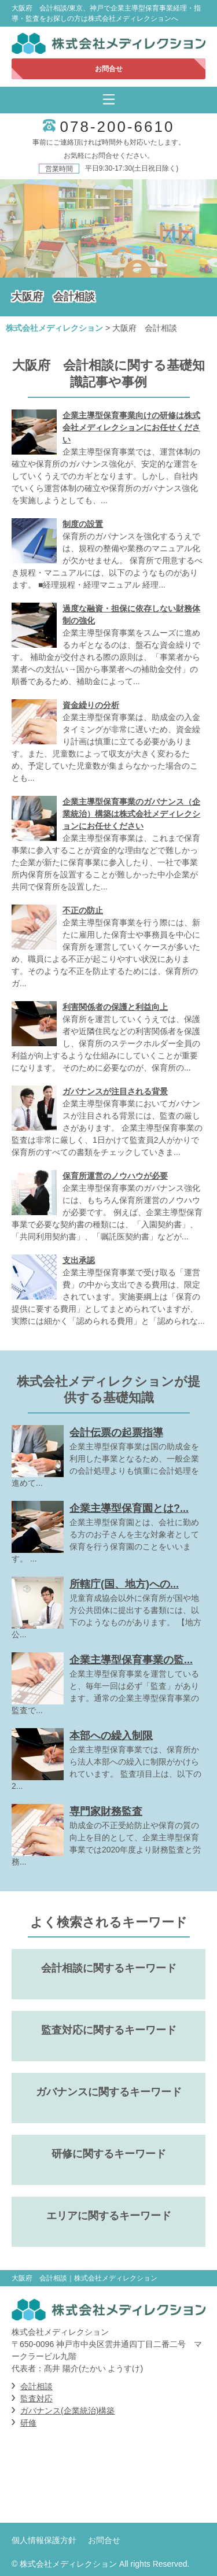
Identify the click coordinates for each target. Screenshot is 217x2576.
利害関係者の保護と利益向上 (115, 1007)
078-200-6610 (117, 126)
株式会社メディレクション (54, 328)
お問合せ (109, 69)
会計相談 (36, 2386)
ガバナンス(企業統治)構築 (67, 2410)
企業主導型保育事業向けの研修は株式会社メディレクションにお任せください (131, 427)
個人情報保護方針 (44, 2540)
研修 (28, 2422)
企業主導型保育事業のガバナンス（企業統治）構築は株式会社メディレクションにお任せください (131, 814)
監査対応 (36, 2398)
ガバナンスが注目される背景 (115, 1091)
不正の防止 (82, 910)
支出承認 (78, 1260)
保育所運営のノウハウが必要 (115, 1175)
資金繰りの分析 (90, 705)
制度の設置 (82, 524)
